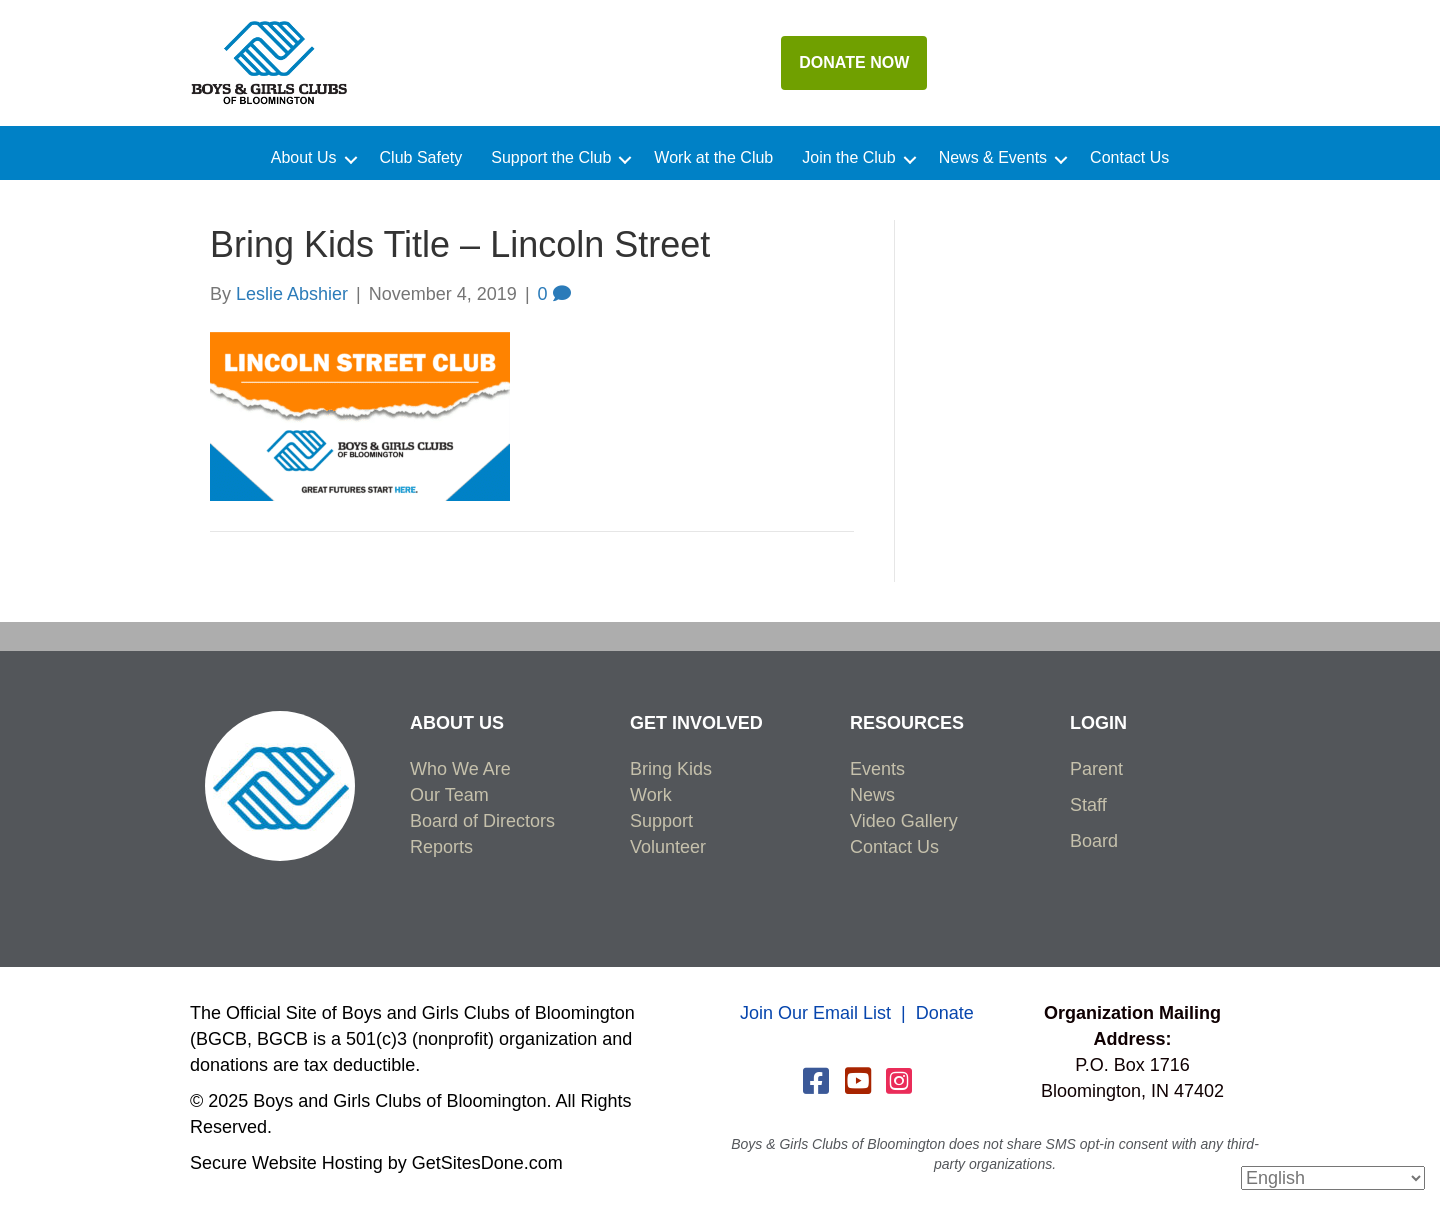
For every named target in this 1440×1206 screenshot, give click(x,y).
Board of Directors (482, 821)
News (872, 795)
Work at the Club (713, 158)
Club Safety (421, 158)
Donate (945, 1013)
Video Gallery (904, 821)
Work (651, 795)
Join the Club (848, 158)
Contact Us (1129, 158)
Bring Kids (671, 769)
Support (661, 821)
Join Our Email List (815, 1013)
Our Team (449, 795)
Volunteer (668, 847)
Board (1094, 841)
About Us (304, 158)
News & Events (993, 158)
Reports (441, 847)
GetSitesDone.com (487, 1163)
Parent (1096, 769)
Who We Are (460, 769)
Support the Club (551, 158)
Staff (1088, 805)
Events (877, 769)
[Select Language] (1333, 1178)
